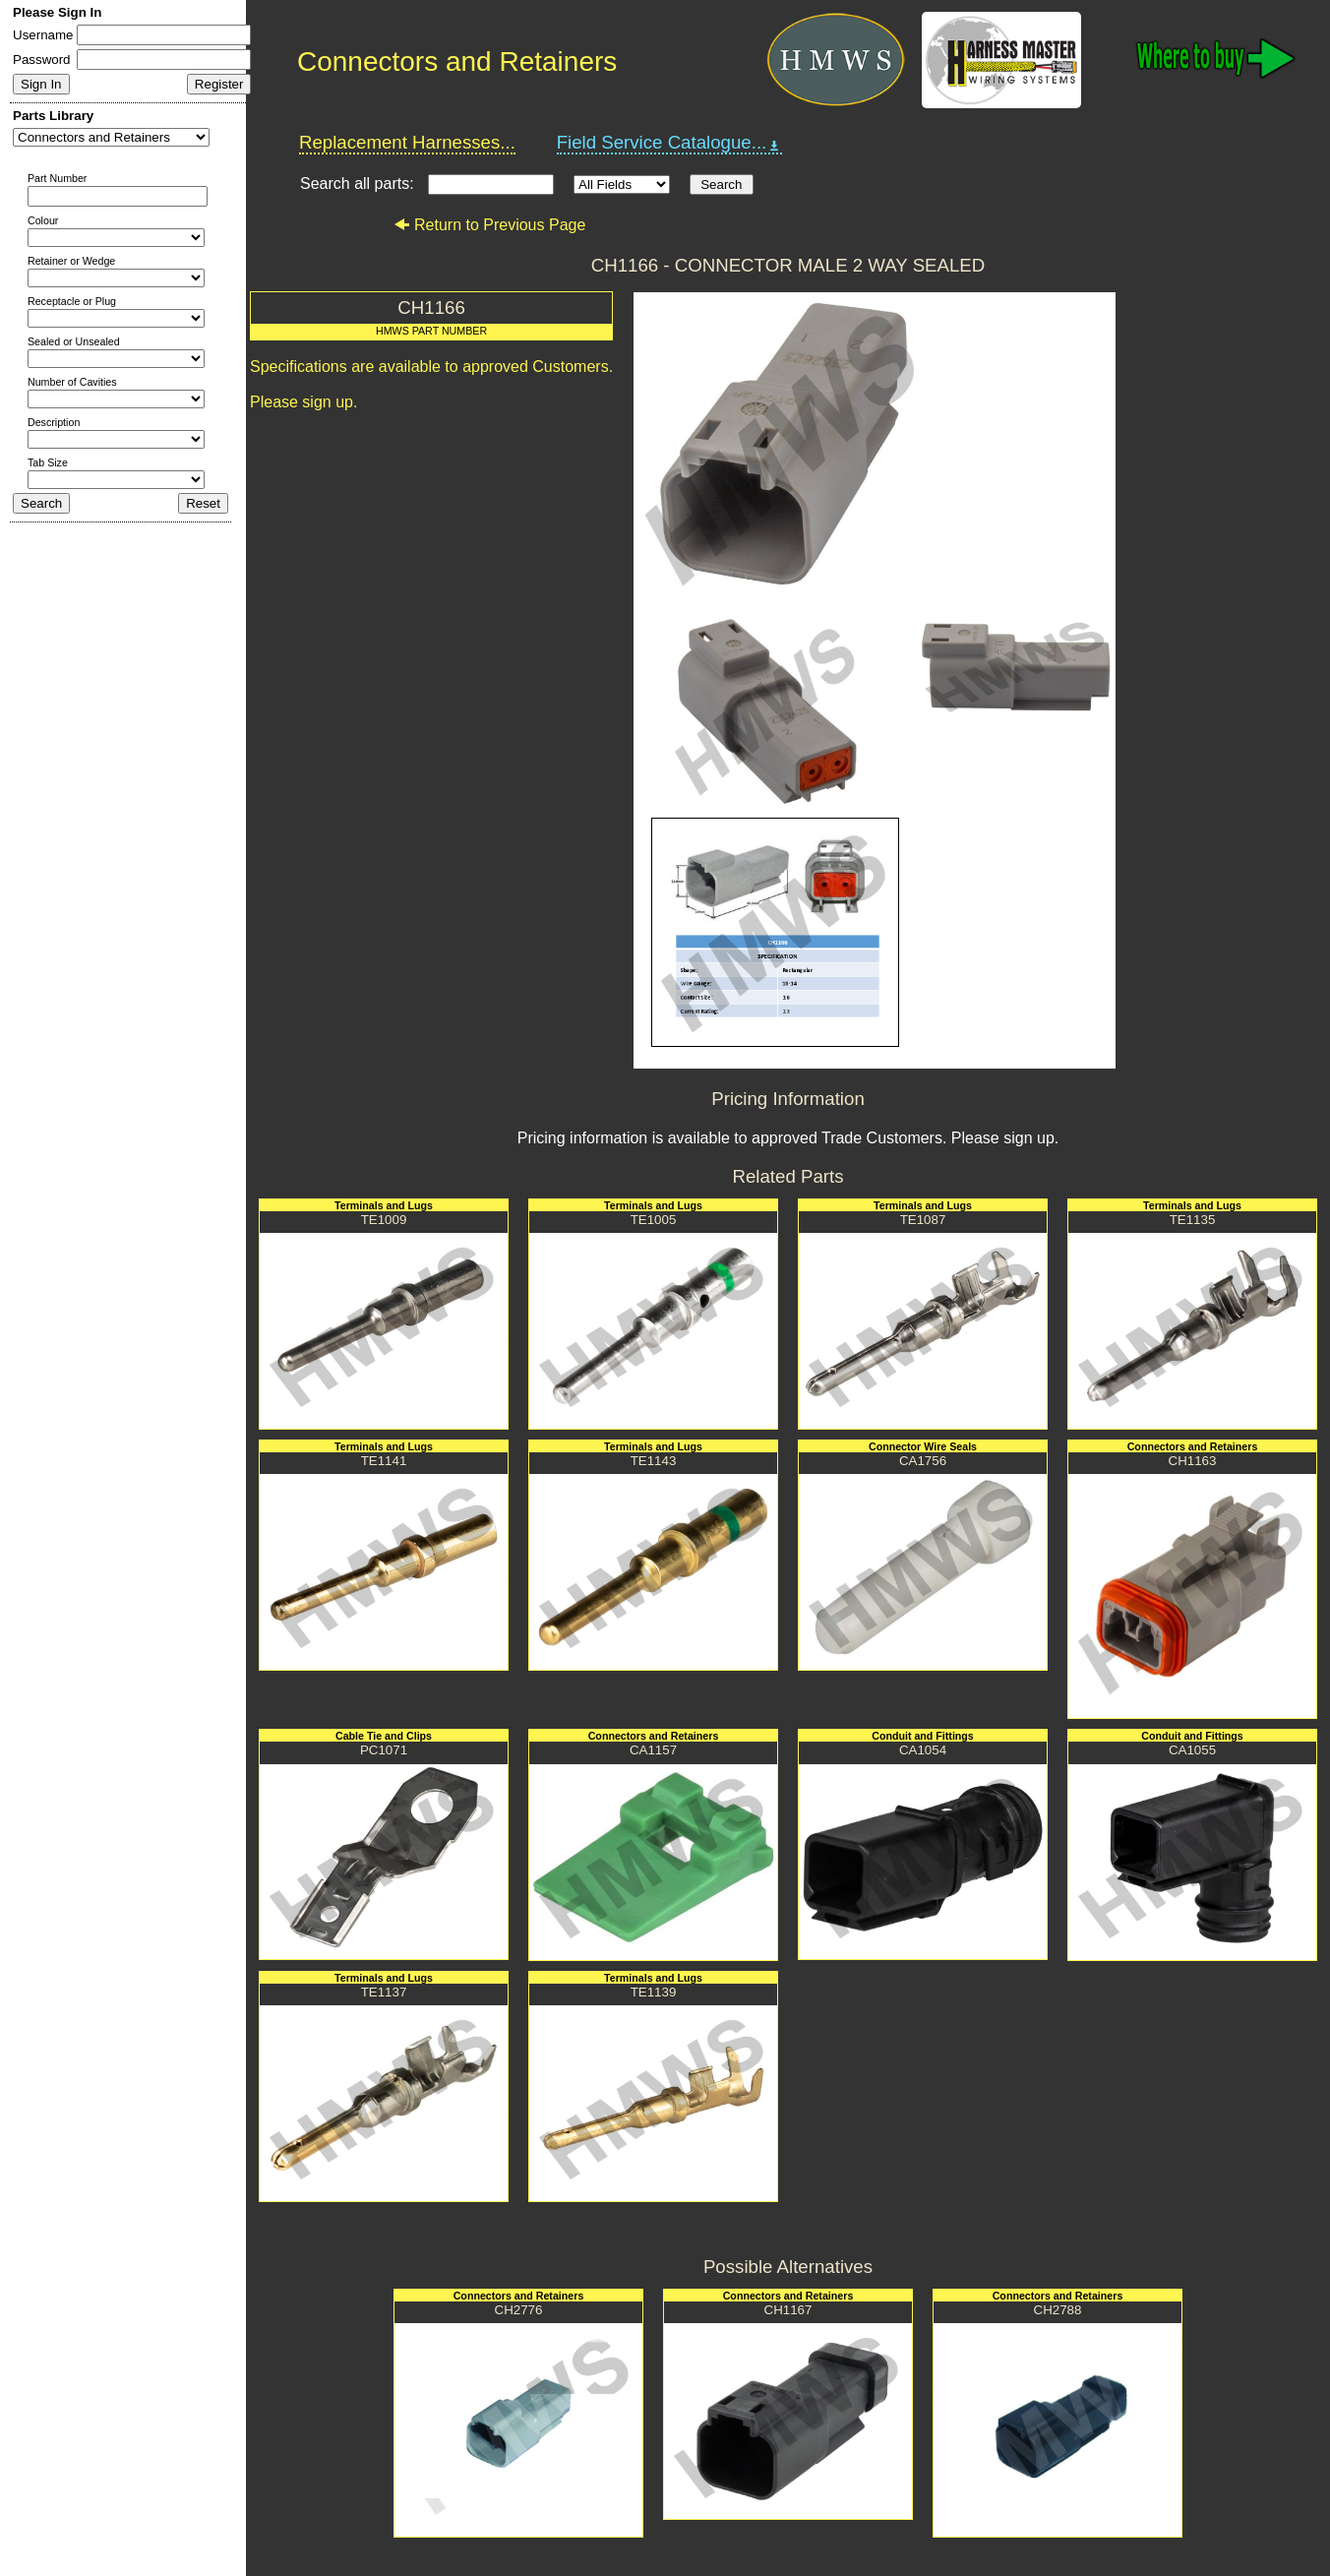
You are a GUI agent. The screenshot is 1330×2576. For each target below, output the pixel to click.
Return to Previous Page (489, 224)
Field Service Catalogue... (670, 142)
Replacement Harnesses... (407, 142)
